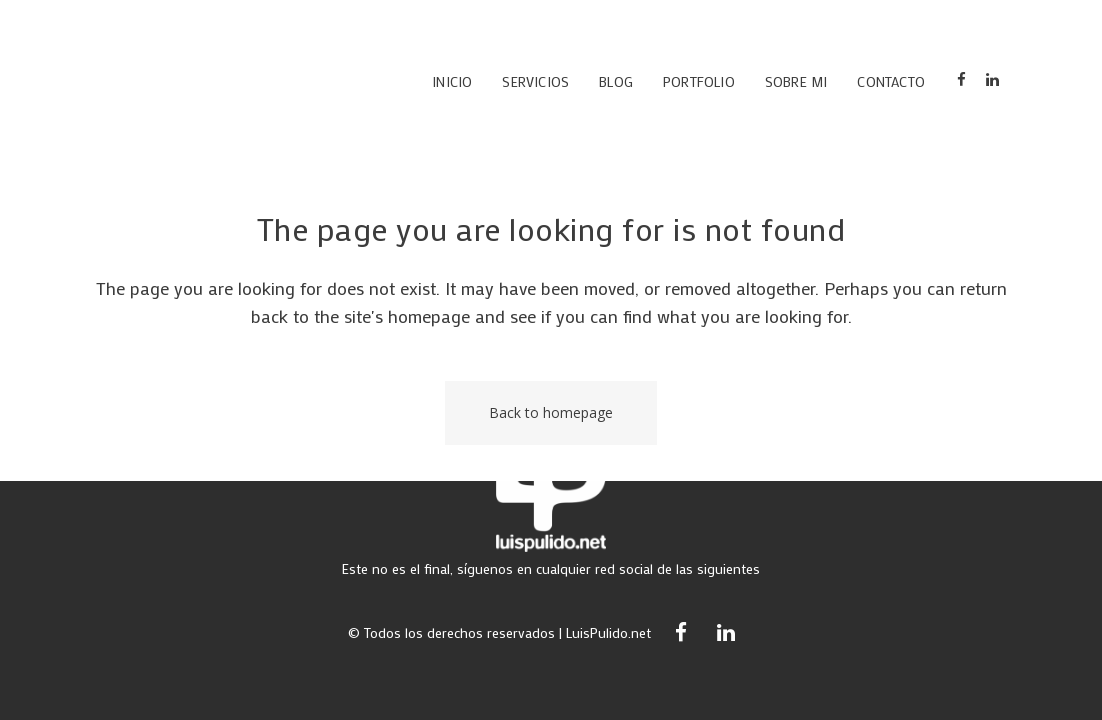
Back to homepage (551, 412)
